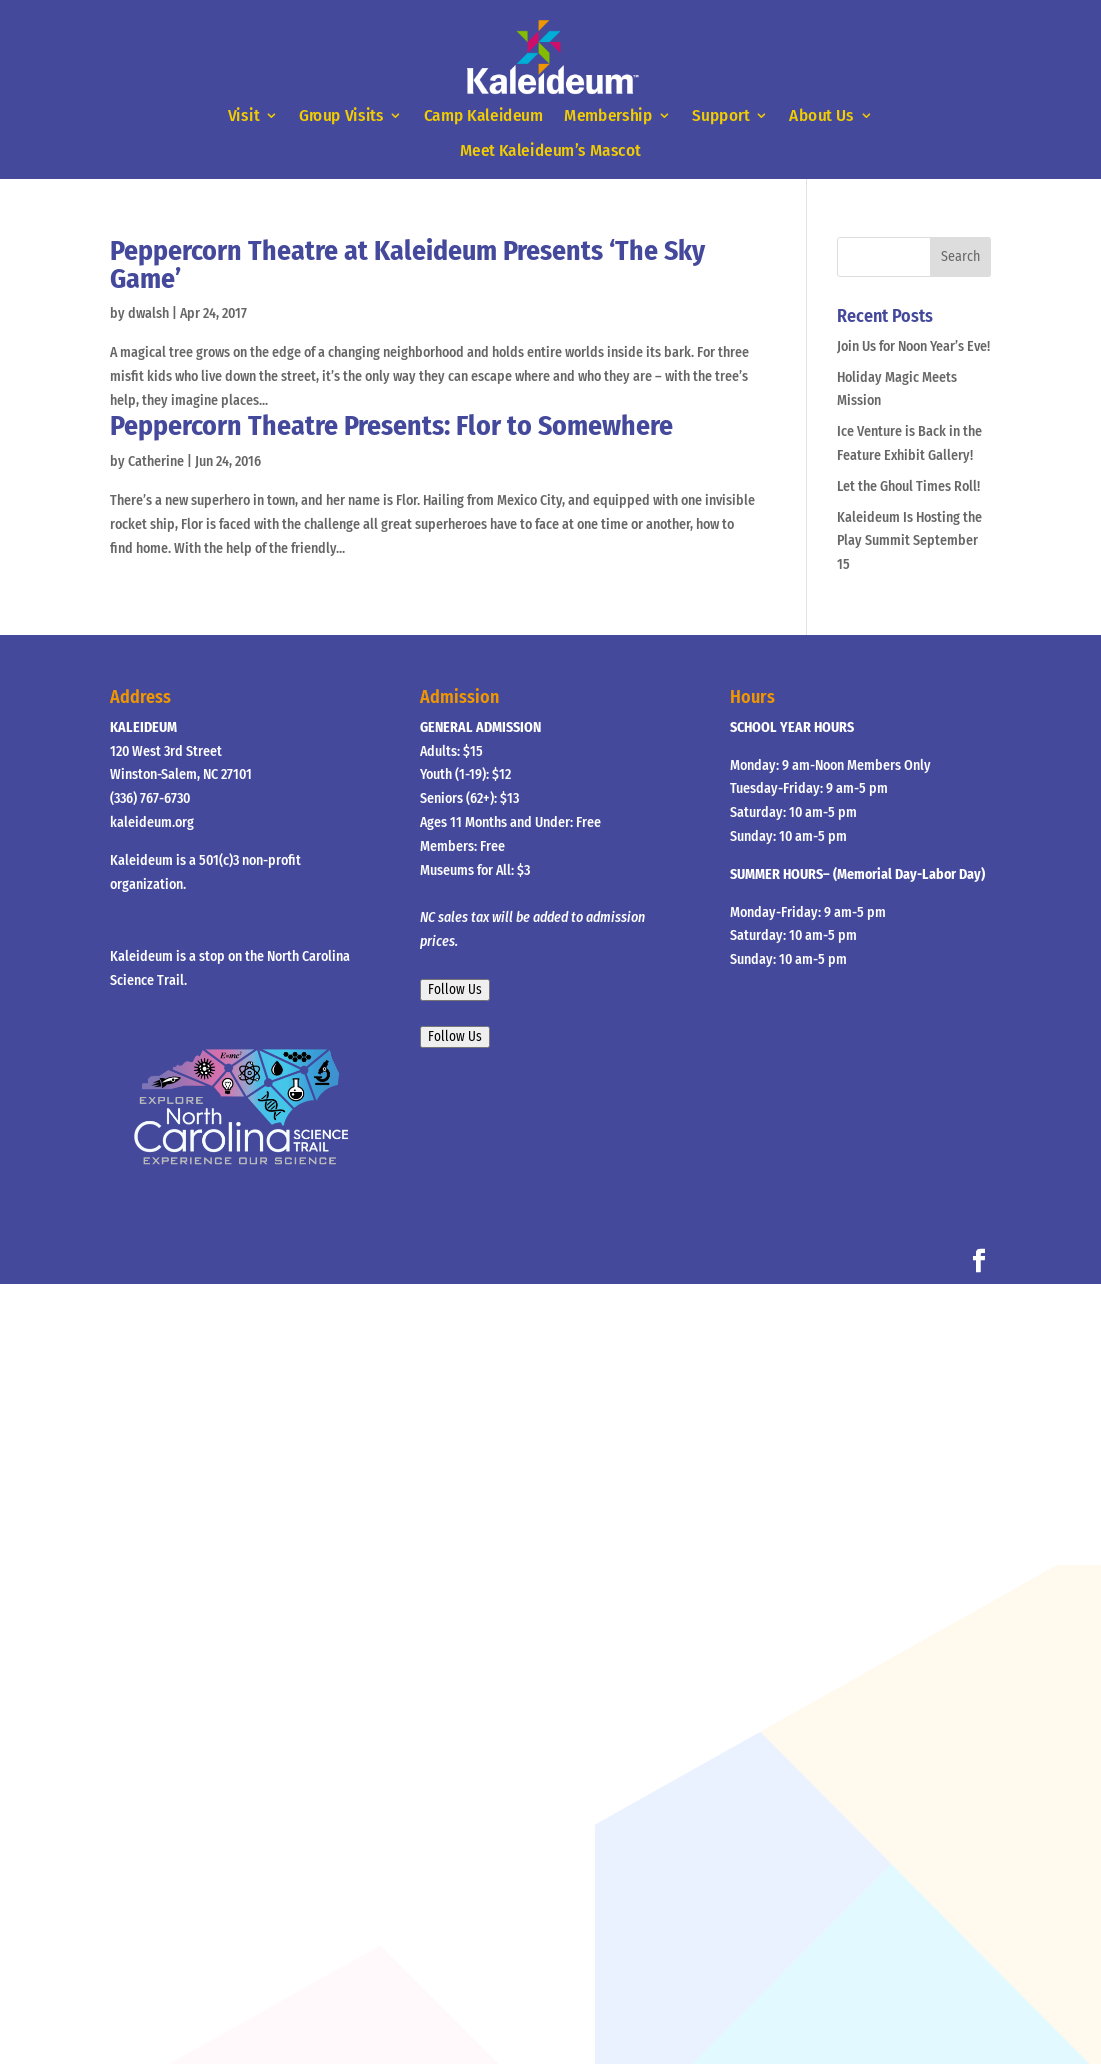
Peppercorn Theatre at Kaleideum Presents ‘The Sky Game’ (407, 264)
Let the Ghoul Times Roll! (908, 486)
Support (721, 116)
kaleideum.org (152, 822)
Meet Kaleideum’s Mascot (550, 150)
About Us (821, 116)
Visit (243, 116)
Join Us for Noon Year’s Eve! (913, 346)
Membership (608, 116)
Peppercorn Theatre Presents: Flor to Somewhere (391, 425)
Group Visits (341, 116)
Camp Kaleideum (484, 116)
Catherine (156, 461)
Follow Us (455, 990)
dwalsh (148, 313)
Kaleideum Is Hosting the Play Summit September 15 (909, 541)
